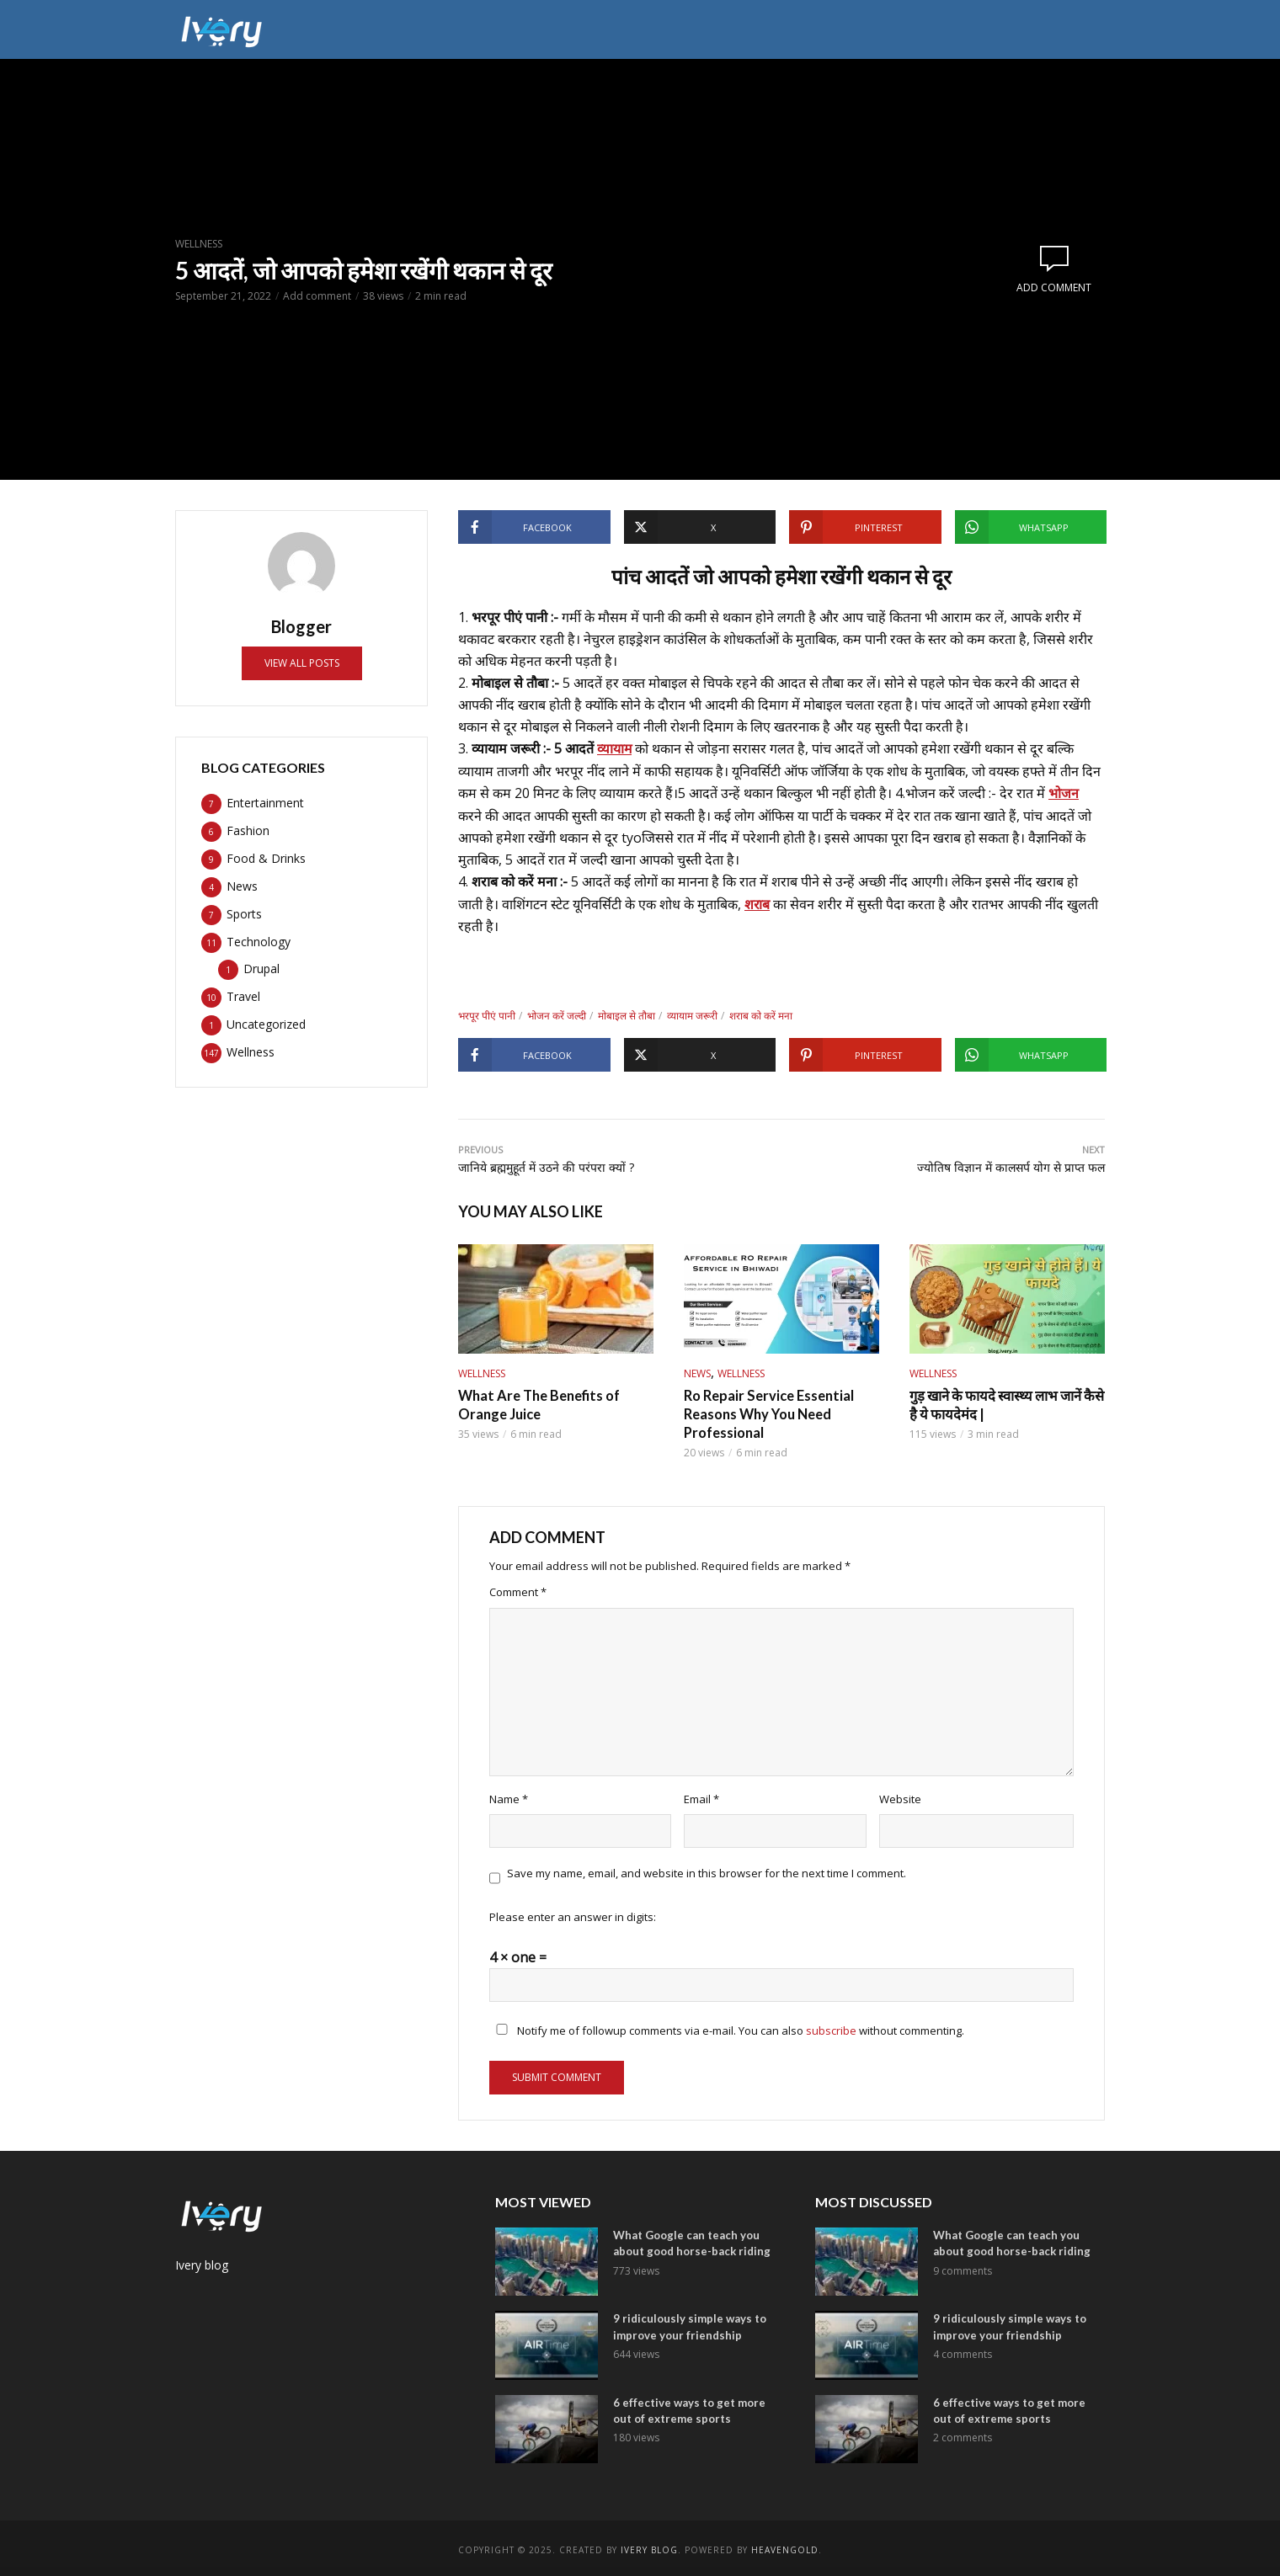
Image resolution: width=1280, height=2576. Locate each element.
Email (701, 1795)
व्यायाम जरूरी (692, 1014)
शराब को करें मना (760, 1014)
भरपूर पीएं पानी (486, 1014)
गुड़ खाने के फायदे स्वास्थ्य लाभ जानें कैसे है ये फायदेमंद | (1004, 1402)
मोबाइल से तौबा (626, 1014)
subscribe (831, 2028)
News (697, 1371)
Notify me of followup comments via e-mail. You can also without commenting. (726, 2028)
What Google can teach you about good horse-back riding (692, 2240)
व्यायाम (614, 748)
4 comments (962, 2351)
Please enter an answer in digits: (572, 1914)
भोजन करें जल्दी (556, 1014)
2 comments (962, 2434)
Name (508, 1795)
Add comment (317, 296)
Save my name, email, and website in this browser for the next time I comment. (706, 1869)
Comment (518, 1589)
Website (900, 1795)
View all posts (301, 663)
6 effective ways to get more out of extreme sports (689, 2407)
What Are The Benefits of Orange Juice (537, 1402)
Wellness (198, 244)
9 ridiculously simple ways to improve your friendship (689, 2324)
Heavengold (785, 2546)
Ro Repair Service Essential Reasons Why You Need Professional (768, 1411)
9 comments (962, 2267)
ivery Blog (649, 2546)
